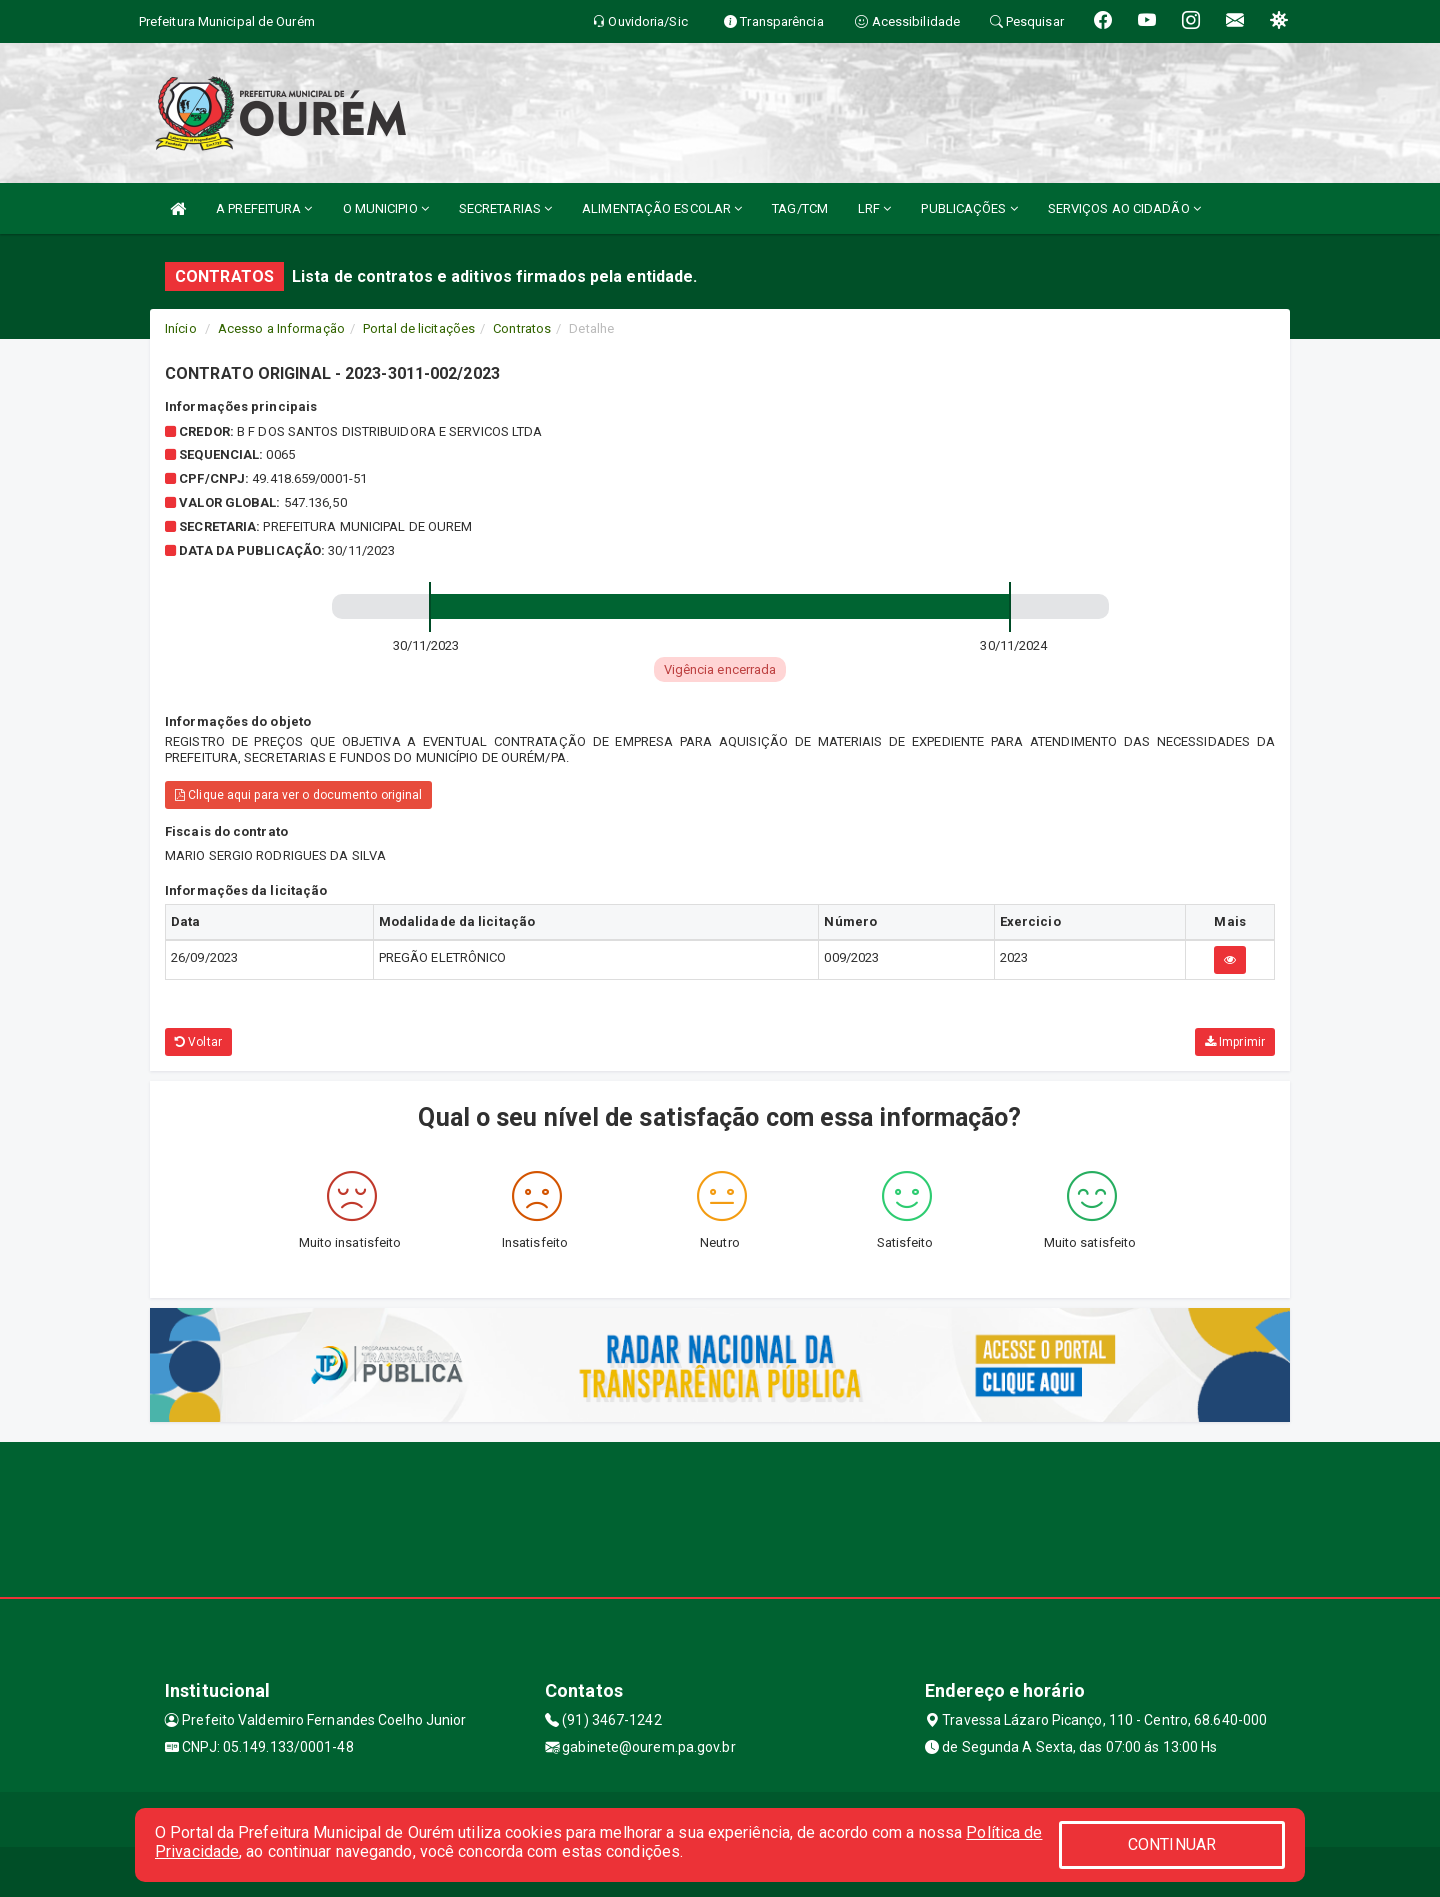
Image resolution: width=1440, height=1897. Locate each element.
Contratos (522, 328)
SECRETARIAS (505, 208)
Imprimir (1235, 1042)
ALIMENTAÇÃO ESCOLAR (662, 208)
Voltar (198, 1042)
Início (181, 328)
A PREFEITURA (264, 208)
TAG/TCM (800, 208)
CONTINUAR (1172, 1844)
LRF (875, 208)
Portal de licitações (419, 328)
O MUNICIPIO (386, 208)
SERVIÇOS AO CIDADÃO (1124, 208)
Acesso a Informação (281, 328)
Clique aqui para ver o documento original (298, 795)
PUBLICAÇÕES (969, 208)
